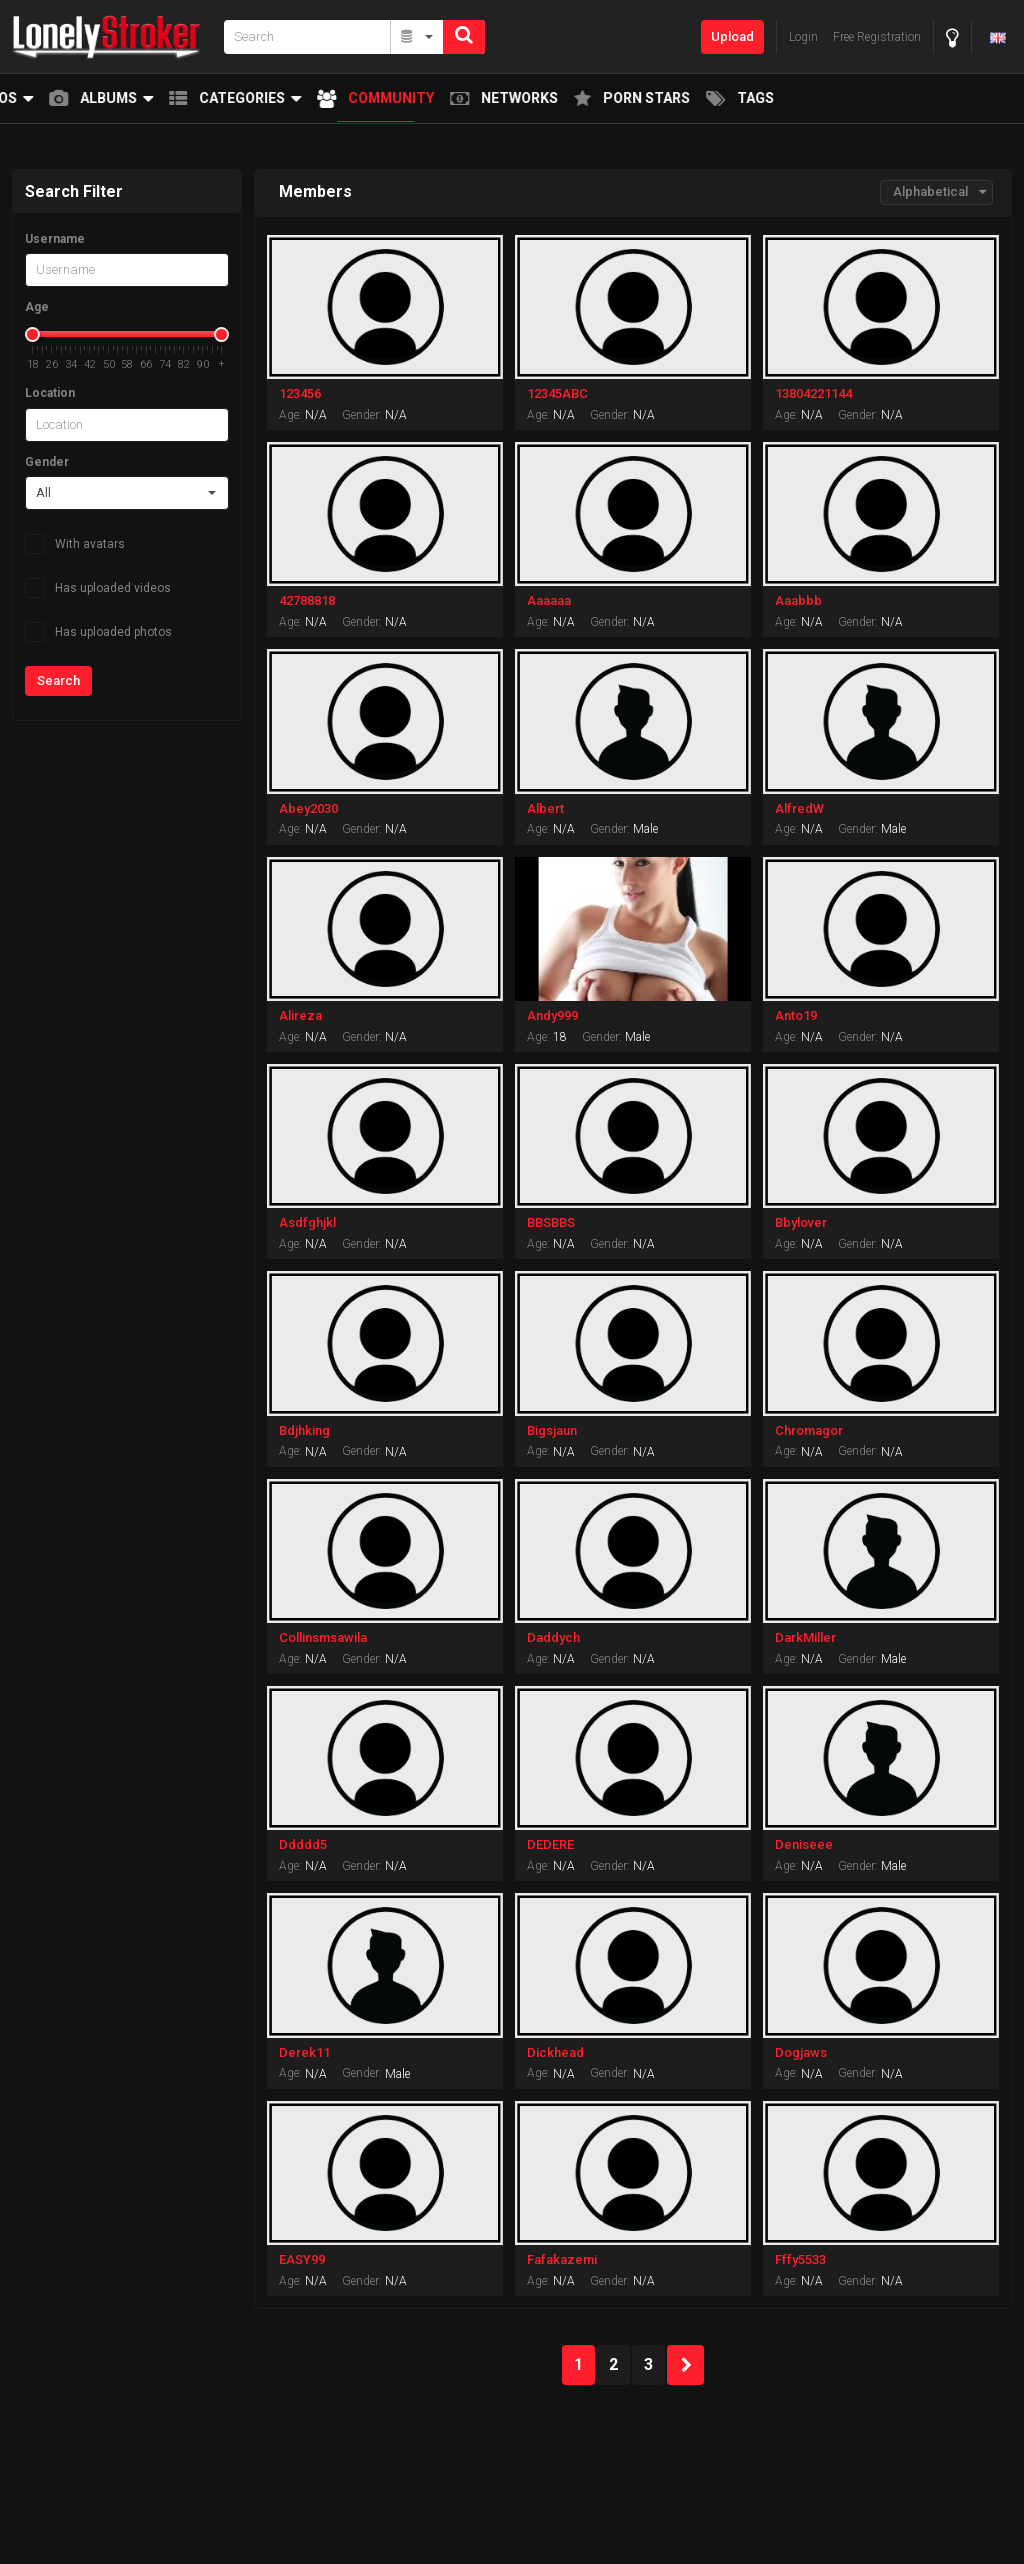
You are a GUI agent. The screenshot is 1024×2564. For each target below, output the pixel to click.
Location (50, 393)
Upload (732, 36)
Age (37, 307)
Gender (47, 462)
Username (55, 239)
